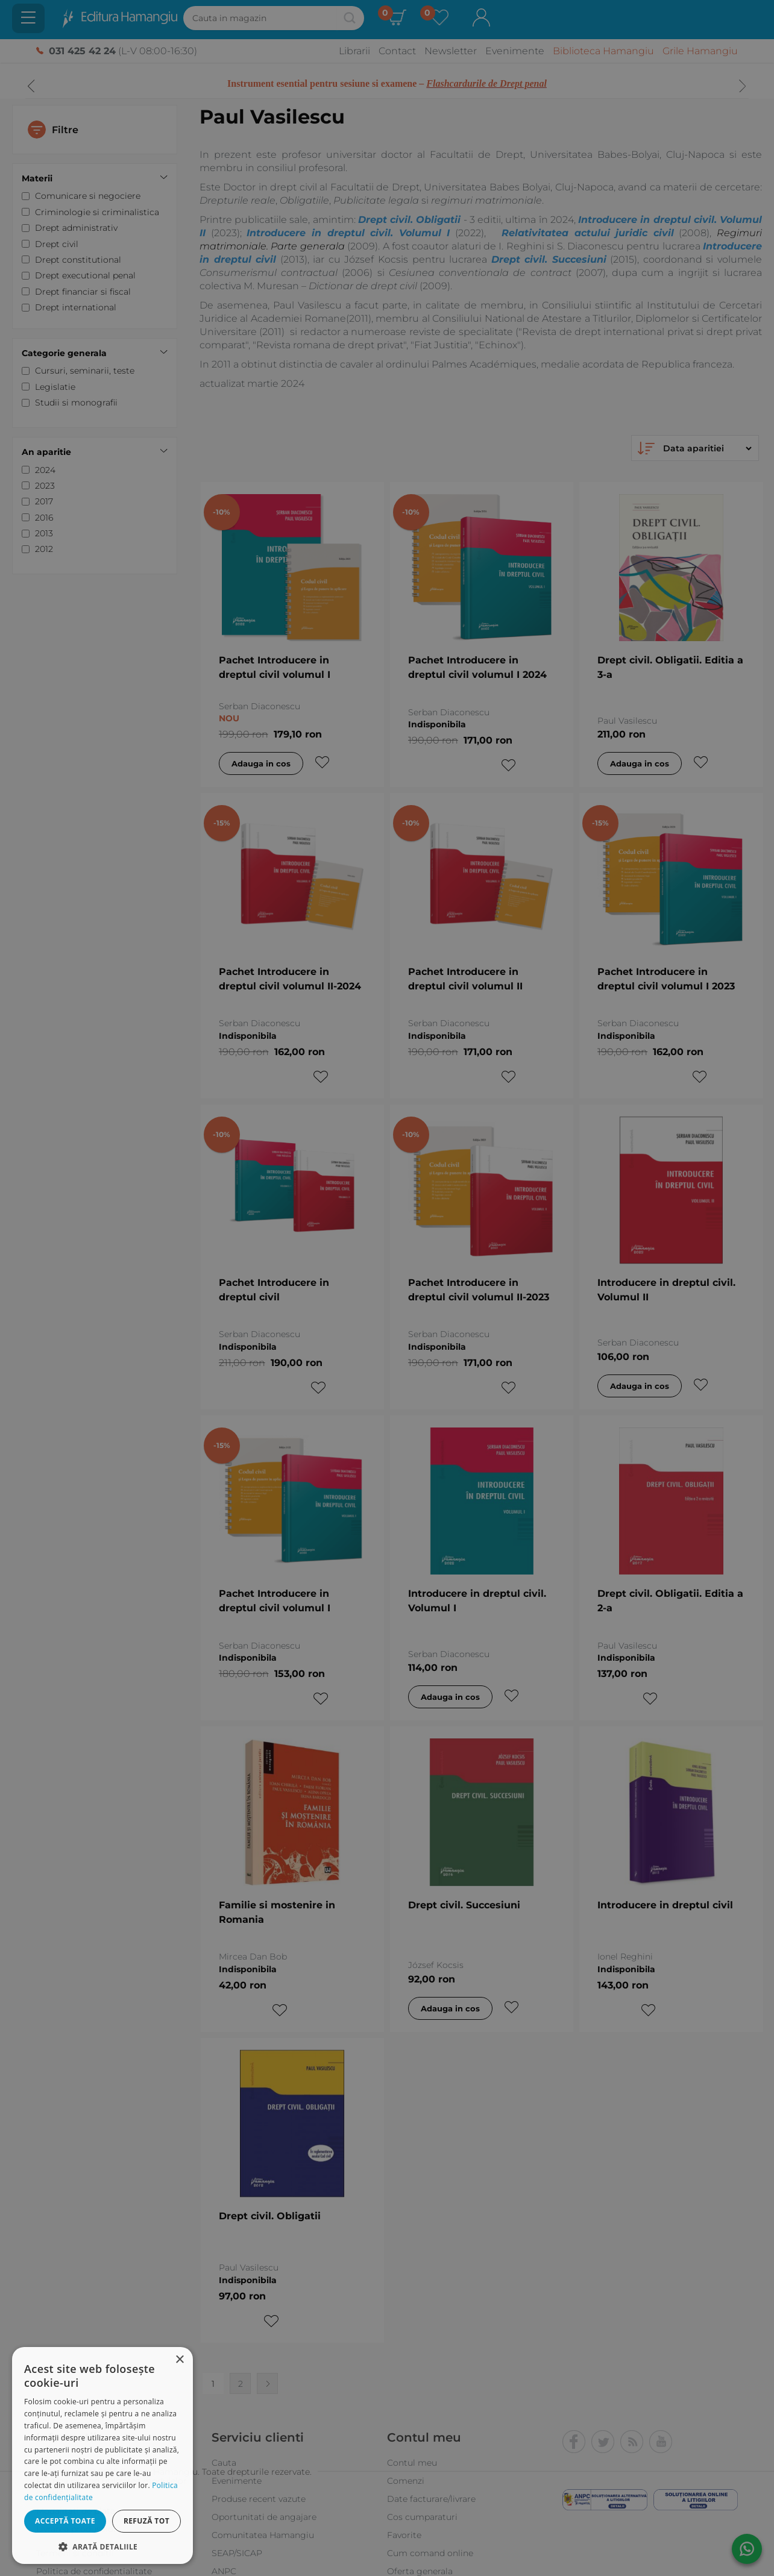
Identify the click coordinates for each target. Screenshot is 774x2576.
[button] (102, 2546)
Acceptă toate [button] (65, 2521)
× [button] (179, 2359)
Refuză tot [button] (146, 2521)
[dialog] (102, 2455)
